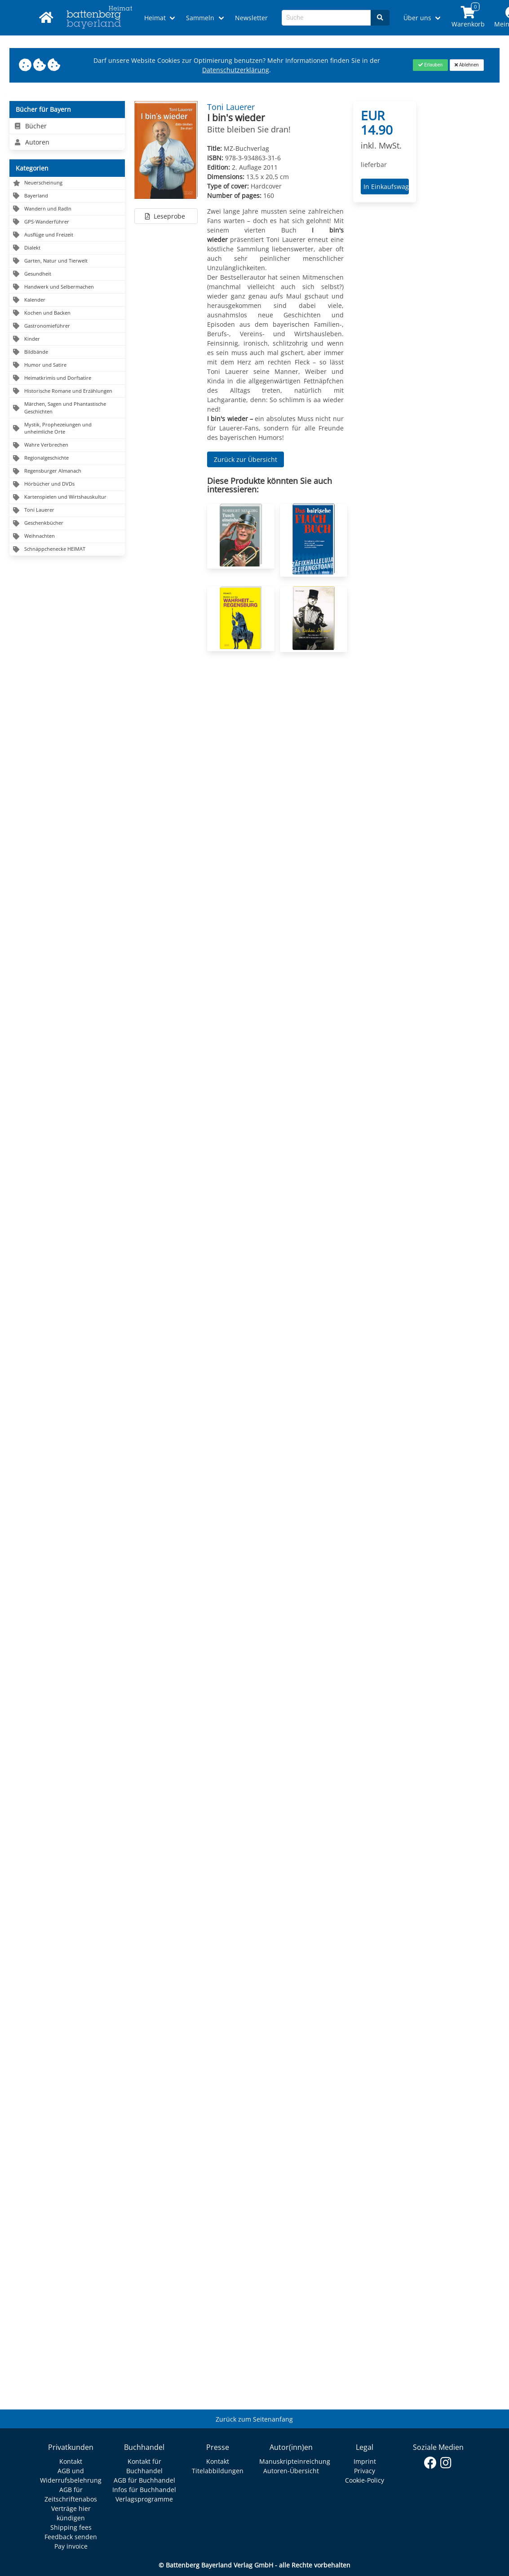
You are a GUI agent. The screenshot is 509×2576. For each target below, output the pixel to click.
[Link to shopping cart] (468, 17)
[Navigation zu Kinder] (67, 339)
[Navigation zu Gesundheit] (67, 274)
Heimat (155, 17)
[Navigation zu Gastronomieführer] (67, 326)
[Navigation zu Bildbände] (67, 352)
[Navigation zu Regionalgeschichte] (67, 458)
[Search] (380, 18)
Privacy (364, 2470)
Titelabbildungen (217, 2470)
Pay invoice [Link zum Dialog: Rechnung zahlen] (71, 2546)
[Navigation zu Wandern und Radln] (67, 208)
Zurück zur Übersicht (245, 459)
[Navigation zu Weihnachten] (67, 536)
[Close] (430, 65)
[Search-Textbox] (326, 18)
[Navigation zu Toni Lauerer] (67, 510)
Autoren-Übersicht (291, 2470)
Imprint (365, 2461)
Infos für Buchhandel (144, 2489)
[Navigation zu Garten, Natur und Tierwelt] (67, 261)
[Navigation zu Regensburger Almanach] (67, 471)
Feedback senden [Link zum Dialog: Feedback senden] (70, 2536)
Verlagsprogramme (144, 2499)
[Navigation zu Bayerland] (67, 196)
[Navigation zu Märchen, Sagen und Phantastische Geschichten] (67, 408)
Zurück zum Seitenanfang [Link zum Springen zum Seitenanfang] (254, 2419)
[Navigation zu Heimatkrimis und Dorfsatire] (67, 378)
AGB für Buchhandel (144, 2480)
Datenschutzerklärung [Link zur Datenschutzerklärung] (235, 70)
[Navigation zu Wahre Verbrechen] (67, 445)
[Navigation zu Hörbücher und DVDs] (67, 484)
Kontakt (70, 2461)
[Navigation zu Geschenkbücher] (67, 523)
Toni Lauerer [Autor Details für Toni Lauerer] (231, 106)
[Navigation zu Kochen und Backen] (67, 313)
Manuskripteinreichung (294, 2461)
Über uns (417, 17)
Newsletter (251, 17)
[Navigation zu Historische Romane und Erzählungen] (67, 391)
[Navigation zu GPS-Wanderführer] (67, 221)
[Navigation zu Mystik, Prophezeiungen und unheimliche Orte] (67, 428)
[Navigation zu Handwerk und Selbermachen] (67, 287)
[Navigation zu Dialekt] (67, 248)
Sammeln (200, 17)
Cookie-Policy (364, 2480)
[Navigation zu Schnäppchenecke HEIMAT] (67, 549)
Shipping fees (71, 2527)
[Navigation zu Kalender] (67, 300)
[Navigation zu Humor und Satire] (67, 365)
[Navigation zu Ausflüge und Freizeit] (67, 234)
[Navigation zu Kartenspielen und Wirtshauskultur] (67, 497)
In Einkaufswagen (384, 186)
